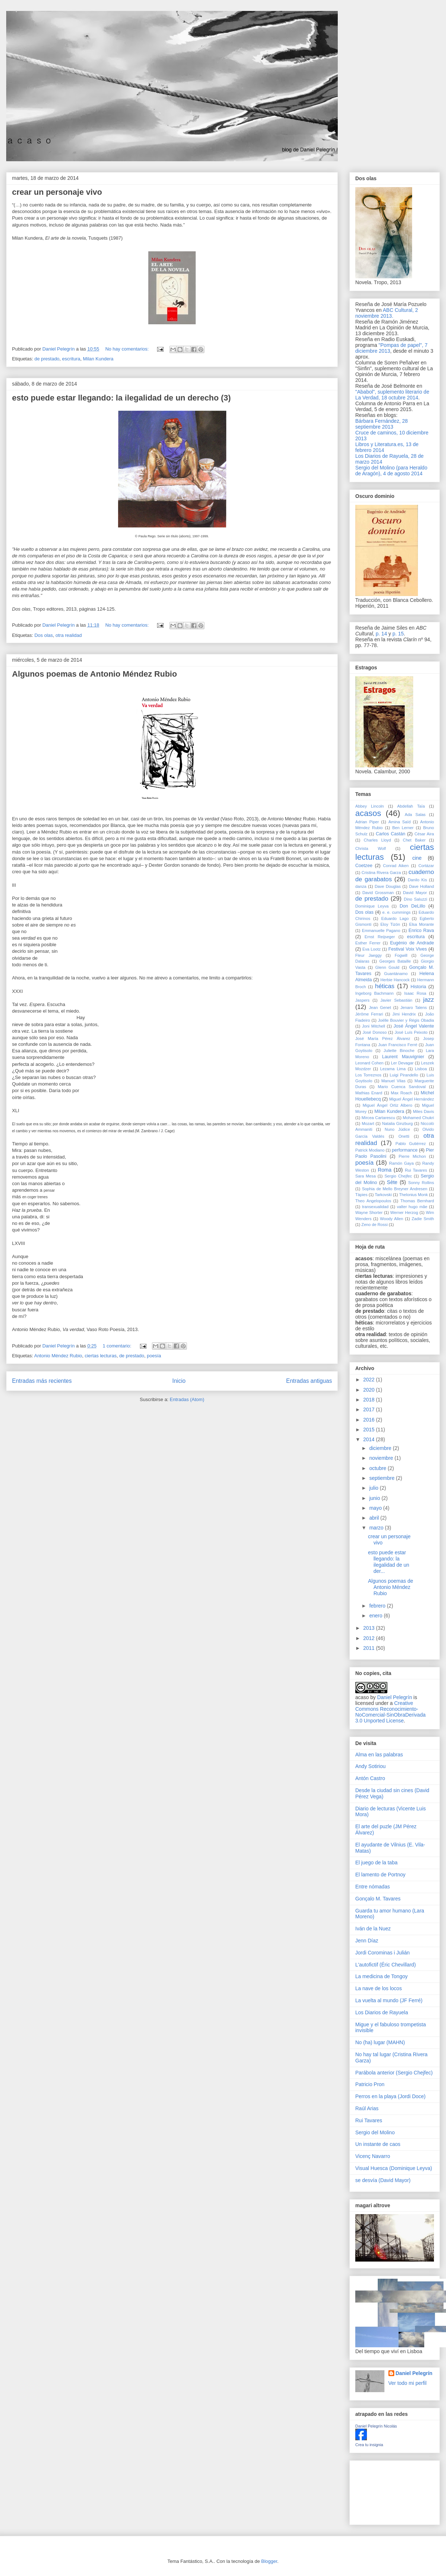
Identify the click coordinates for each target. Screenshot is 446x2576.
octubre (378, 1468)
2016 (369, 1420)
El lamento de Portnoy (380, 1874)
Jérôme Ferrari (369, 1014)
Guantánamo (396, 973)
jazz (428, 999)
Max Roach (401, 1093)
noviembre (381, 1458)
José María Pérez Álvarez (382, 1038)
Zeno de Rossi (374, 1224)
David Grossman (378, 892)
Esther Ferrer (367, 943)
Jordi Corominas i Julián (382, 1953)
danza (360, 886)
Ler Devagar (402, 1063)
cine (417, 858)
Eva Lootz (371, 949)
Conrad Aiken (396, 865)
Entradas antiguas (309, 1381)
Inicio (178, 1381)
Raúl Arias (367, 2108)
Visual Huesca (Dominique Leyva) (393, 2168)
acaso (362, 1697)
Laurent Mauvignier (403, 1056)
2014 (369, 1439)
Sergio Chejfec (398, 1176)
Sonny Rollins (421, 1182)
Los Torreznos (368, 1075)
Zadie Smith (423, 1219)
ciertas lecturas (100, 1355)
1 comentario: (118, 1346)
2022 (369, 1379)
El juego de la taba (376, 1862)
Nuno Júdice (397, 1129)
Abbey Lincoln (369, 806)
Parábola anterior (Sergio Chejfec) (394, 2073)
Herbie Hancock (395, 980)
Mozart (368, 1123)
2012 (369, 1638)
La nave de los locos (378, 1988)
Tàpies (361, 1194)
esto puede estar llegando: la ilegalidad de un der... (388, 1562)
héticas (384, 986)
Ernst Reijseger (380, 937)
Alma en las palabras (379, 1754)
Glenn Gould (387, 967)
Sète (392, 1182)
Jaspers (362, 1000)
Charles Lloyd (377, 840)
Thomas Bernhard (417, 1201)
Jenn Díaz (366, 1940)
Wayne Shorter (369, 1212)
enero (376, 1615)
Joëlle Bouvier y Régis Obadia (406, 1020)
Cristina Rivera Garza (381, 872)
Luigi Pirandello (404, 1075)
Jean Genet (380, 1007)
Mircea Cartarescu (378, 1117)
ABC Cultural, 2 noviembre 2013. (386, 313)
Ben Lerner (403, 827)
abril (374, 1518)
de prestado (46, 358)
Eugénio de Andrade (412, 942)
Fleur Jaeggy (368, 955)
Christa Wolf (370, 848)
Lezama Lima (393, 1069)
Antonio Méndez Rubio (58, 1355)
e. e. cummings (396, 912)
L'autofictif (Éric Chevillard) (385, 1965)
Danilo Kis (417, 880)
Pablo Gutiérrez (410, 1143)
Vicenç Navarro (372, 2156)
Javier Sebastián (396, 1000)
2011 (369, 1648)
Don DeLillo (412, 906)
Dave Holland (421, 886)
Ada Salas (415, 814)
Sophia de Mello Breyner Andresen (394, 1189)
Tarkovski (383, 1194)
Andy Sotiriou (370, 1766)
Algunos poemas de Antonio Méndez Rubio (94, 673)
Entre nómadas (372, 1887)
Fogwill (401, 955)
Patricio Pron (369, 2084)
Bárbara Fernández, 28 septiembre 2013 (381, 424)
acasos (368, 813)
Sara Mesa (365, 1176)
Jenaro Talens (413, 1007)
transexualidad (375, 1206)
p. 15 (398, 634)
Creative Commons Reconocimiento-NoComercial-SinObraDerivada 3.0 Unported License (390, 1712)
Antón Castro (370, 1778)
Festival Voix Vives (407, 949)
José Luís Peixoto (411, 1032)
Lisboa (421, 1069)
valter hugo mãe (412, 1206)
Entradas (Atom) (187, 1399)
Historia (418, 986)
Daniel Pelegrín (394, 1697)
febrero (378, 1606)
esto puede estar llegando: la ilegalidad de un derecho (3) (121, 397)
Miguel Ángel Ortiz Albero (387, 1105)
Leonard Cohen (369, 1063)
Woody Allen (391, 1219)
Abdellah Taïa (411, 806)
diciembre (381, 1448)
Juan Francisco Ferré (397, 1045)
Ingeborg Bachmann (374, 993)
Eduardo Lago (394, 918)
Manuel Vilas (393, 1081)
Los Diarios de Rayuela (381, 2012)
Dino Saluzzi (415, 899)
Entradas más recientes (42, 1381)
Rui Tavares (416, 1170)
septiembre (382, 1478)
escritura (71, 358)
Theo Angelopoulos (373, 1201)
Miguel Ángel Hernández (411, 1099)
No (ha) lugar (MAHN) (380, 2042)
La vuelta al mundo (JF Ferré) (388, 2000)
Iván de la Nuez (373, 1928)
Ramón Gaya (401, 1163)
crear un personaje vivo (57, 192)
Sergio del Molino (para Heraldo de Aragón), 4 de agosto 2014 (391, 470)
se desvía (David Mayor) (383, 2180)
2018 (369, 1400)
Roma (384, 1170)
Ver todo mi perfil (407, 2383)
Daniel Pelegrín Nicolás (376, 2426)
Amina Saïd (399, 822)
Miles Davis (423, 1111)
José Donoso (375, 1032)
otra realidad (68, 635)
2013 (369, 1628)
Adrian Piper (367, 822)
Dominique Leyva (372, 906)
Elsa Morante (421, 924)
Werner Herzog (404, 1212)
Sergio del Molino (375, 2132)
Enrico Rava (421, 930)
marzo (377, 1528)
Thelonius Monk (413, 1194)
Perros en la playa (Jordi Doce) (390, 2096)
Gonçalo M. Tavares (377, 1899)
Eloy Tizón (390, 924)
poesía (154, 1355)
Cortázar (426, 865)
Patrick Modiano (369, 1150)
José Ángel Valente (414, 1026)
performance (405, 1150)
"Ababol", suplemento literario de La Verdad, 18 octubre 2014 (392, 395)
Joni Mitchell (373, 1026)
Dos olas (43, 635)
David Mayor (415, 892)
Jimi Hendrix (404, 1014)
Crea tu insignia (369, 2444)
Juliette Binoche (399, 1050)
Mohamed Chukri (418, 1117)
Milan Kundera (98, 358)
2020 (369, 1390)
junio (375, 1498)
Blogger (269, 2561)
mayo (376, 1508)
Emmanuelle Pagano (381, 930)
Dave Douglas (388, 886)
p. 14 (381, 634)
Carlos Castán (390, 833)
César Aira (424, 834)
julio (374, 1488)
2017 (369, 1409)
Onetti (403, 1136)
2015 (369, 1429)
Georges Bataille (395, 961)
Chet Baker (414, 840)
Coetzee (363, 865)
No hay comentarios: (127, 349)
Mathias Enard (368, 1093)
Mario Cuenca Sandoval (402, 1086)
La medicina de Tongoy (381, 1976)
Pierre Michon (412, 1156)
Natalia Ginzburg (397, 1123)
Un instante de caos (377, 2144)
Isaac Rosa (415, 993)
